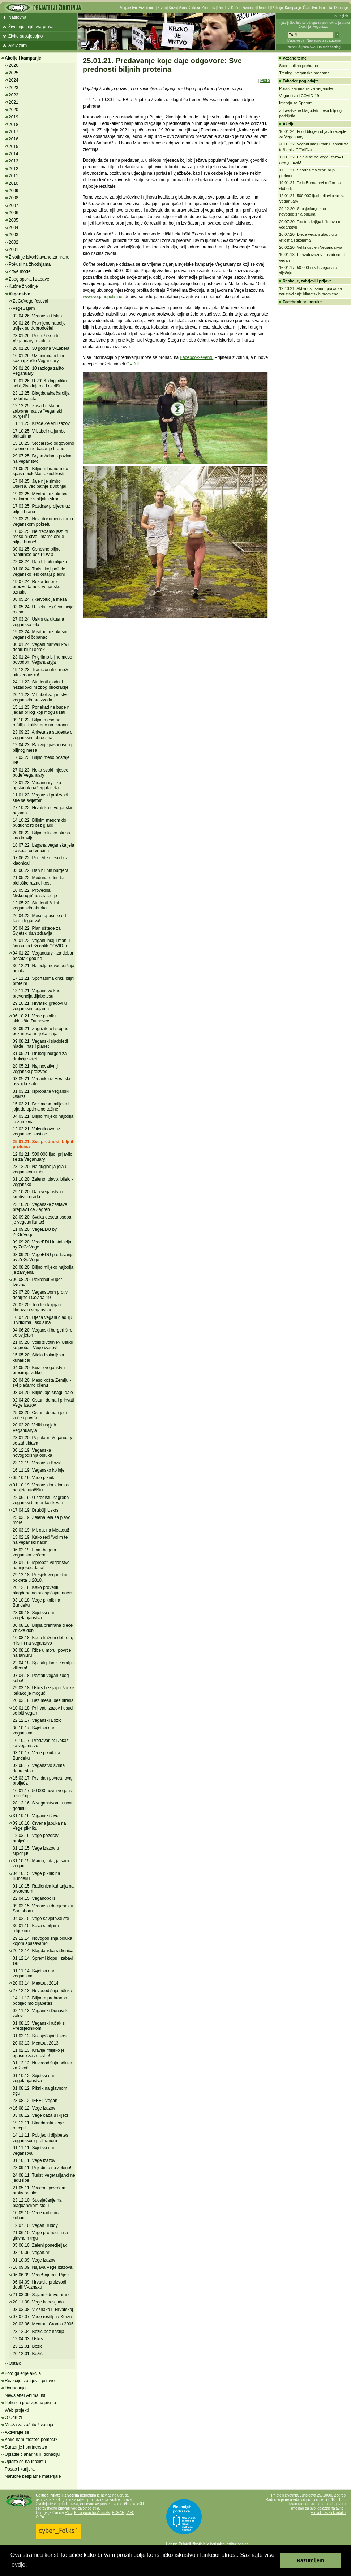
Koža (172, 8)
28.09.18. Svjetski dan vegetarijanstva (34, 1615)
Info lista (325, 8)
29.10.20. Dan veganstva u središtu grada (38, 1194)
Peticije (277, 8)
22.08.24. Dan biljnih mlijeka (40, 561)
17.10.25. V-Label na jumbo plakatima (39, 434)
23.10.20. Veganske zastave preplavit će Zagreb (40, 1207)
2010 (13, 183)
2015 (13, 146)
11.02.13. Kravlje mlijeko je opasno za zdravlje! (38, 2053)
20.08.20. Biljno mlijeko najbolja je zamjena (43, 1270)
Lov (212, 8)
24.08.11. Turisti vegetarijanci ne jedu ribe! (44, 2178)
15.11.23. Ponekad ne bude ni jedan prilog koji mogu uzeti (41, 710)
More (265, 80)
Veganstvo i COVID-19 (299, 96)
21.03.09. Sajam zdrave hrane (42, 2294)
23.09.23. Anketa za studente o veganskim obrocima (42, 735)
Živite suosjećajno (25, 36)
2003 (13, 234)
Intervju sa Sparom (295, 103)
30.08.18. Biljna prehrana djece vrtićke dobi (43, 1628)
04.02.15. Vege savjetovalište (41, 1918)
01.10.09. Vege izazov (34, 2260)
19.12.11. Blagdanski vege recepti (38, 2125)
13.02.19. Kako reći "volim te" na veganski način (41, 1540)
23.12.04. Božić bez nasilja (38, 2331)
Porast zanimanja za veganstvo (306, 88)
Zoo (205, 8)
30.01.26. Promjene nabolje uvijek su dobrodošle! (39, 326)
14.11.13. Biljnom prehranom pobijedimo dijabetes (40, 2000)
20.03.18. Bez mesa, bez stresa (43, 1700)
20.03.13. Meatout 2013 (36, 2043)
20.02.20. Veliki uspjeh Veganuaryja (34, 1427)
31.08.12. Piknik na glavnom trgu (40, 2091)
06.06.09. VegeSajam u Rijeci (41, 2274)
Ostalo (15, 2363)
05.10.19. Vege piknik (33, 1477)
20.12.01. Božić (28, 2353)
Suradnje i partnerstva (26, 2447)
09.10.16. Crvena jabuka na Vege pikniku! (39, 1826)
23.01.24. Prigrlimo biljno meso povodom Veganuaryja (42, 660)
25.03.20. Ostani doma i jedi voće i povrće (40, 1415)
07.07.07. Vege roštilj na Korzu (42, 2316)
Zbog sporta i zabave (29, 279)
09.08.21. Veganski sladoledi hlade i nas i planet (40, 1044)
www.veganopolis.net (103, 296)
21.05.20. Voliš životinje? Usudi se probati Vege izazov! (43, 1345)
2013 (13, 161)
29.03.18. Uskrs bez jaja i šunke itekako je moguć (43, 1690)
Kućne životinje (243, 8)
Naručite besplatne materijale (33, 2476)
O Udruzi (13, 2417)
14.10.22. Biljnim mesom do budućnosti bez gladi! (39, 823)
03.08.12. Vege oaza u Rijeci (40, 2115)
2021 (13, 102)
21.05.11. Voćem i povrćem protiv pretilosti (39, 2190)
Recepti (263, 8)
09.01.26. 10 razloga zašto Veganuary (38, 371)
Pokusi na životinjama (30, 264)
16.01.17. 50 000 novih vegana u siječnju (42, 1793)
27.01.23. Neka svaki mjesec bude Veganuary (40, 773)
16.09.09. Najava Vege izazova (42, 2267)
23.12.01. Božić (28, 2346)
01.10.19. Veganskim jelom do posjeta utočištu (42, 1487)
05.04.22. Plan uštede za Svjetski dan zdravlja (37, 931)
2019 (13, 117)
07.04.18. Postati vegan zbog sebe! (41, 1678)
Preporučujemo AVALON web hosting (314, 47)
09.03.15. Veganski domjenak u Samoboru (43, 1908)
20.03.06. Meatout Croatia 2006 (43, 2324)
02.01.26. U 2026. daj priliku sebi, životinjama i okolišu (40, 383)
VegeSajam (24, 308)
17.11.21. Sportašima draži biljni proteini (43, 981)
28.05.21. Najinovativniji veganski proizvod (36, 1069)
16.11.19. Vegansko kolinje (38, 1470)
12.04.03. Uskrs (28, 2338)
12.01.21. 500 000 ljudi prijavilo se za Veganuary (42, 1157)
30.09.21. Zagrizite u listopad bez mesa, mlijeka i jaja (40, 1031)
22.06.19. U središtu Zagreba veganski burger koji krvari (41, 1500)
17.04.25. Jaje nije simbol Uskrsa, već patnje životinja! (40, 484)
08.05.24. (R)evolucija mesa (40, 599)
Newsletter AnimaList (25, 2395)
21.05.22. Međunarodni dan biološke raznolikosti (39, 880)
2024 (13, 80)
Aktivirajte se (17, 2432)
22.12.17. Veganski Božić (37, 1720)
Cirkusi (194, 8)
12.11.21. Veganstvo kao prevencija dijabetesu (36, 993)
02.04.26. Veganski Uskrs (37, 315)
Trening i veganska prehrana (304, 73)
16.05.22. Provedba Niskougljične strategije (35, 893)
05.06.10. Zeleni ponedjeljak (40, 2245)
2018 (13, 124)
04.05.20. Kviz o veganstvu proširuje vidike (39, 1370)
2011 (13, 175)
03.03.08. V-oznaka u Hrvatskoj (43, 2309)
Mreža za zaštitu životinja (29, 2424)
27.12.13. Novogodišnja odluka (42, 1990)
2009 (13, 190)
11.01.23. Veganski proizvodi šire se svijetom (40, 797)
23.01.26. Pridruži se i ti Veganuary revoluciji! (35, 338)
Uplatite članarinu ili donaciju (32, 2454)
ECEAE (118, 2513)
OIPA (40, 2517)
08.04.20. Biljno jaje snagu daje (43, 1392)
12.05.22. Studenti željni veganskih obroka (36, 905)
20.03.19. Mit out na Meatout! (41, 1530)
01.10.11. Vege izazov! (34, 2160)
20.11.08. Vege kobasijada (38, 2302)
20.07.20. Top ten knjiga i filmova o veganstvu (37, 1307)
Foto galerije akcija (23, 2373)
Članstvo (310, 8)
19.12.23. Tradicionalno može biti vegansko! (41, 672)
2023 (13, 87)
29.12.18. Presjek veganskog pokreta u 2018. (41, 1577)
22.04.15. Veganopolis (34, 1898)
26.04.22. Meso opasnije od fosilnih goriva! (39, 918)
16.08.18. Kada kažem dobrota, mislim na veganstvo (43, 1640)
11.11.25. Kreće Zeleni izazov (41, 423)
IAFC (130, 2513)
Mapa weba (295, 40)
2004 (13, 227)
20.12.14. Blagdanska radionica (43, 1950)
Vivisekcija (147, 8)
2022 (13, 94)
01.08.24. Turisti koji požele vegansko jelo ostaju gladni (39, 571)
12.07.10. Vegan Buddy (35, 2225)
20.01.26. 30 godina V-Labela (41, 348)
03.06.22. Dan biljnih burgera (40, 870)
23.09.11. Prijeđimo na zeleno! (42, 2167)
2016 (13, 139)
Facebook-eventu (197, 357)
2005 (13, 220)
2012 (13, 168)
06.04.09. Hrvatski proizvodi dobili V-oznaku (39, 2285)
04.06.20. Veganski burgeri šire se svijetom (42, 1333)
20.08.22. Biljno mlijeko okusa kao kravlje (41, 835)
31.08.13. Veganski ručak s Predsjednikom (39, 2026)
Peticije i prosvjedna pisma (30, 2402)
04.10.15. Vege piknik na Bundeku (36, 1876)
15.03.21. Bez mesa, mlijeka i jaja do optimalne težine (41, 1107)
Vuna (183, 8)
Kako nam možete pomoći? (31, 2439)
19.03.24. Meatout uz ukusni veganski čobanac (40, 634)
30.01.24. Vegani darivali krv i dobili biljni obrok (41, 647)
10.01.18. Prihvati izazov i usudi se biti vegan (43, 1711)
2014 (13, 153)
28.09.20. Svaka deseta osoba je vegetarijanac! (42, 1220)
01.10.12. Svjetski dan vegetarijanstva (34, 2078)
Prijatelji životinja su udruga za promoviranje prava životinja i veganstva (313, 25)
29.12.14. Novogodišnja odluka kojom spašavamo (42, 1941)
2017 (13, 131)
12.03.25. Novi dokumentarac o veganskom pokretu (43, 521)
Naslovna (17, 17)
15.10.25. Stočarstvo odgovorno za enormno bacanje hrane (43, 446)
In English (341, 16)
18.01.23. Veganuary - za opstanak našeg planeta (37, 785)
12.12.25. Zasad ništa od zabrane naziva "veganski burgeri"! (37, 411)
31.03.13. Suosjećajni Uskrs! (40, 2035)
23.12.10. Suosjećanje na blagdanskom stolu (37, 2203)
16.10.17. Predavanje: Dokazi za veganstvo (41, 1743)
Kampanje (293, 8)
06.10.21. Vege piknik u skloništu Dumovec (35, 1018)
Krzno (162, 8)
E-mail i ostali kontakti (328, 2513)
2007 (13, 205)
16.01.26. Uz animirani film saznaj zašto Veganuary (38, 358)
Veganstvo (128, 8)
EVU (68, 2513)
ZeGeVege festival (30, 301)
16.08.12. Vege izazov (34, 2108)
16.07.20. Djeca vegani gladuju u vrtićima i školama (42, 1320)
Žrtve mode (20, 271)
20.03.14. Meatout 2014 (36, 1983)
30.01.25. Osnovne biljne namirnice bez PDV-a (37, 552)
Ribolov (223, 8)
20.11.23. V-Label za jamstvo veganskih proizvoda (41, 697)
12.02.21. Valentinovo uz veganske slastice (36, 1131)
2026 (13, 65)
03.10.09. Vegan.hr (31, 2252)
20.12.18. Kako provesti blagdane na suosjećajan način (42, 1590)
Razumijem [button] (310, 2560)
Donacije (341, 8)
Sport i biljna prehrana (298, 66)
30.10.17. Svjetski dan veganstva (34, 1730)
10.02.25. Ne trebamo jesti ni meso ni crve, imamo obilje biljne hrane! (40, 536)
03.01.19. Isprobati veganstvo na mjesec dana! (41, 1565)
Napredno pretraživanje (324, 40)
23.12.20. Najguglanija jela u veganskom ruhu (40, 1169)
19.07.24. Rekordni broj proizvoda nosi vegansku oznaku (36, 587)
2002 (13, 242)
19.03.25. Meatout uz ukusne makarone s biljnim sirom (41, 496)
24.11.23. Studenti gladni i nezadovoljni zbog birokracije (40, 684)
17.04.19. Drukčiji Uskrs (36, 1510)
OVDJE (133, 363)
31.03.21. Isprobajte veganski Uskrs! (41, 1094)
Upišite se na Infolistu (25, 2461)
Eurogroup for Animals (92, 2513)
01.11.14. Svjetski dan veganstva (34, 1973)
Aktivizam (17, 45)
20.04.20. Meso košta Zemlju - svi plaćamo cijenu (42, 1383)
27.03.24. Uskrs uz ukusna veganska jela (38, 622)
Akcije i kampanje (23, 58)
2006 (13, 212)
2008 (13, 197)
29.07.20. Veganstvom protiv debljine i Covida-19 (40, 1295)
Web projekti (17, 2410)
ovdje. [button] (19, 2565)
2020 (13, 109)
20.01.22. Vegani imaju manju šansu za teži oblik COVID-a (41, 943)
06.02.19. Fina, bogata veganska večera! (34, 1552)
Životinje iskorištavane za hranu (39, 257)
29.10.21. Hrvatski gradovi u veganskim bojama (40, 1006)
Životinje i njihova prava (30, 26)
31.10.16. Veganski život (36, 1815)
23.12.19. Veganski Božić (37, 1462)
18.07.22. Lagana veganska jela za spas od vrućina (43, 848)
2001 (13, 249)
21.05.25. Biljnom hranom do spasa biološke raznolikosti (40, 471)
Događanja (15, 2387)
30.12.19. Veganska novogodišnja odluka (32, 1453)
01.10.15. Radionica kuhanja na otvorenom (43, 1889)
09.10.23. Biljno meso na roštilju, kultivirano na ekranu (40, 722)
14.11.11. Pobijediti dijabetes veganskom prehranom (40, 2138)
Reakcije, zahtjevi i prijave (30, 2380)
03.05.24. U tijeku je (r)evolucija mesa (43, 609)
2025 (13, 72)
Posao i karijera (20, 2469)
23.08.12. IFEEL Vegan (35, 2100)
